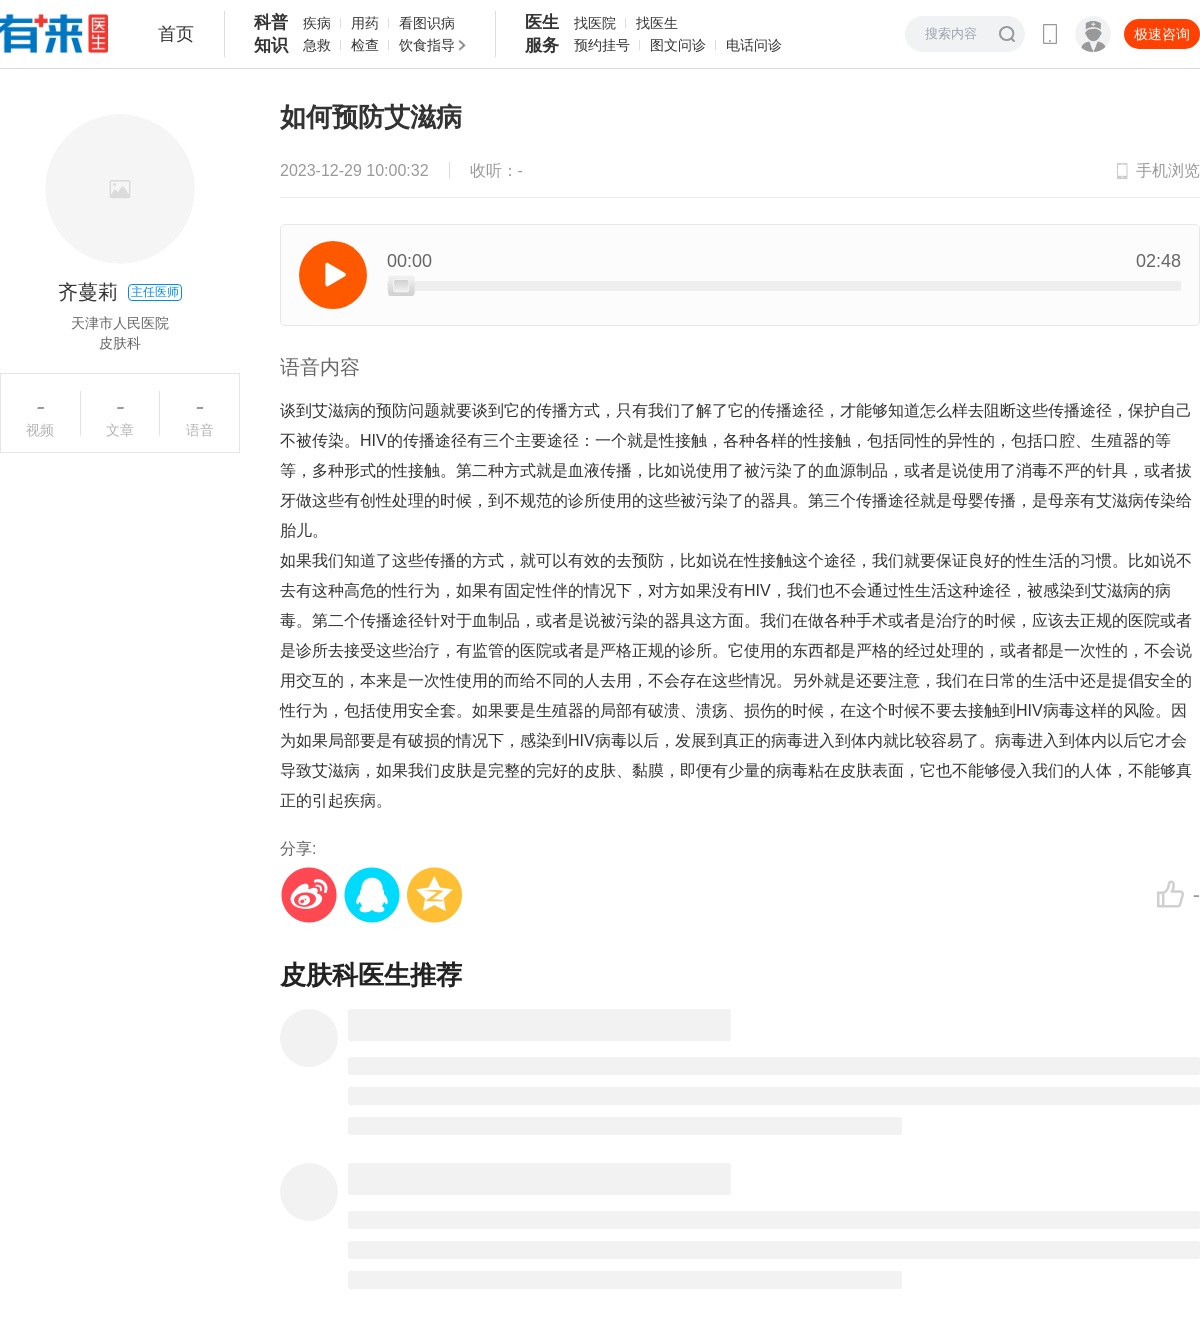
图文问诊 (678, 45)
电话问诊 (754, 45)
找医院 (595, 23)
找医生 (657, 23)
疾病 (317, 23)
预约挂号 (602, 45)
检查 (365, 45)
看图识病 (427, 23)
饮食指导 (427, 45)
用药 (365, 23)
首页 (176, 34)
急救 (317, 45)
